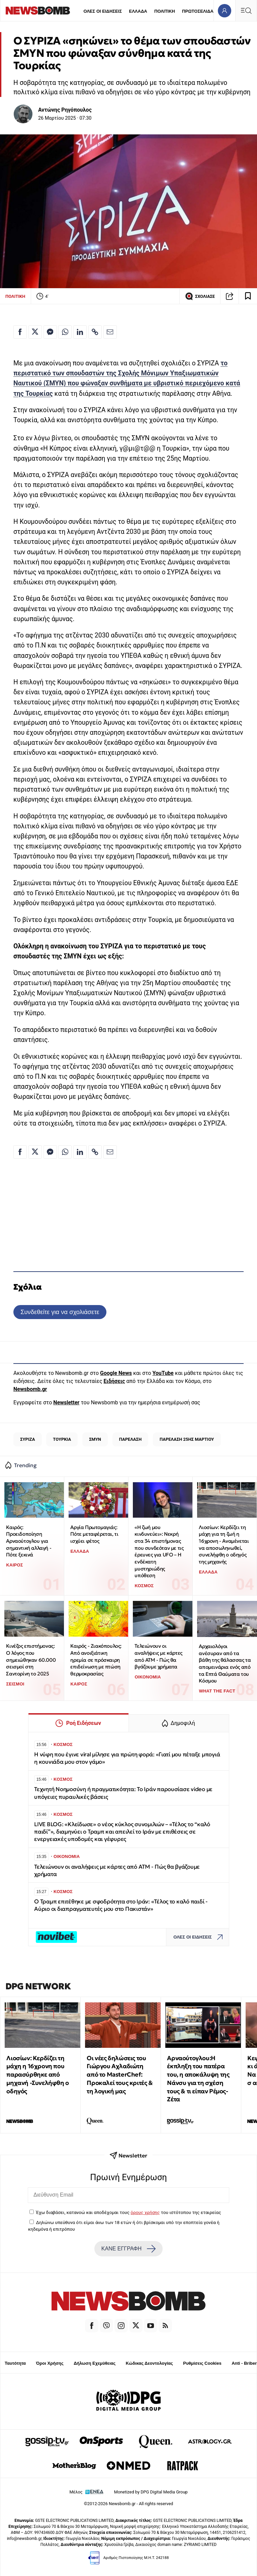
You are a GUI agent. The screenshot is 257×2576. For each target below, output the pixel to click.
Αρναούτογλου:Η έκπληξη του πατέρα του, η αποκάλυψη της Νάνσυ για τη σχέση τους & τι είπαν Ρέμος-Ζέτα (198, 2078)
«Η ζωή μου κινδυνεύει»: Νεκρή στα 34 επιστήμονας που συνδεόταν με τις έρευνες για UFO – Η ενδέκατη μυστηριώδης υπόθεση (159, 1551)
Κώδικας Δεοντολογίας (149, 2363)
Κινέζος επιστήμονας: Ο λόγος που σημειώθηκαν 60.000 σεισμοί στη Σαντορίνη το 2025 (31, 1660)
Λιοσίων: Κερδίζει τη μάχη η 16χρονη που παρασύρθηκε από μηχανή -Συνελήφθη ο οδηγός (37, 2074)
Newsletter (66, 1402)
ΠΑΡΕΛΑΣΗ (130, 1439)
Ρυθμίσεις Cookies (202, 2363)
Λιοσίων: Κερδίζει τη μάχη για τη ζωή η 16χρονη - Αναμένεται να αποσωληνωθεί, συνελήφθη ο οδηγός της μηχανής (224, 1544)
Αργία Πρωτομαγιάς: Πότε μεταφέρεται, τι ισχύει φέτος (94, 1534)
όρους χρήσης (145, 2212)
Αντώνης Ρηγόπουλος (65, 110)
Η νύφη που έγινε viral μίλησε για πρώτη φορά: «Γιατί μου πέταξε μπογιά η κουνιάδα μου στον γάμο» (127, 1758)
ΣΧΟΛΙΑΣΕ (200, 296)
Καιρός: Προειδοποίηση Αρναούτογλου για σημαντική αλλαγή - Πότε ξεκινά (28, 1541)
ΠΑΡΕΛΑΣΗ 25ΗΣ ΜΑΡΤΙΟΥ (187, 1439)
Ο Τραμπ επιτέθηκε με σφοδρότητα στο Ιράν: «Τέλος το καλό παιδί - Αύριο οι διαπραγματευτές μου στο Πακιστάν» (121, 1905)
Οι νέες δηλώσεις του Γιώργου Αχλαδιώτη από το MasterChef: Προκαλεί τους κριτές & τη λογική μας (120, 2074)
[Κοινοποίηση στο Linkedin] (80, 332)
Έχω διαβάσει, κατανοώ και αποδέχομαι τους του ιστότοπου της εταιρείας (128, 2212)
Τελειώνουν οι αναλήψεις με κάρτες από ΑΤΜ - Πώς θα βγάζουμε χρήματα (158, 1656)
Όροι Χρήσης (50, 2363)
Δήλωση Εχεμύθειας (94, 2363)
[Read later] (248, 296)
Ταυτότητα (15, 2363)
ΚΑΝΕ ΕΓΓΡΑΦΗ (128, 2248)
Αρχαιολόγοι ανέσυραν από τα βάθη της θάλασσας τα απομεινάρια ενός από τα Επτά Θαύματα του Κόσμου (225, 1663)
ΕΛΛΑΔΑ (138, 11)
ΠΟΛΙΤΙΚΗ (164, 11)
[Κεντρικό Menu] (246, 10)
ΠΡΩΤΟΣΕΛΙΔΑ (197, 11)
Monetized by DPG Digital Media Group (151, 2491)
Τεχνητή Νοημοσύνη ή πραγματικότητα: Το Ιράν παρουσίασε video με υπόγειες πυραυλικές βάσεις (123, 1793)
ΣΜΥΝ (95, 1439)
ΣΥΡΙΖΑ (27, 1439)
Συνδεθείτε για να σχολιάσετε (59, 1311)
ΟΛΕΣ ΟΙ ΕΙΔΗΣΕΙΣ (102, 11)
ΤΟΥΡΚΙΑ (62, 1439)
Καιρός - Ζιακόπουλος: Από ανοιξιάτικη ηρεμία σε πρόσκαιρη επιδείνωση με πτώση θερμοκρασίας (95, 1660)
